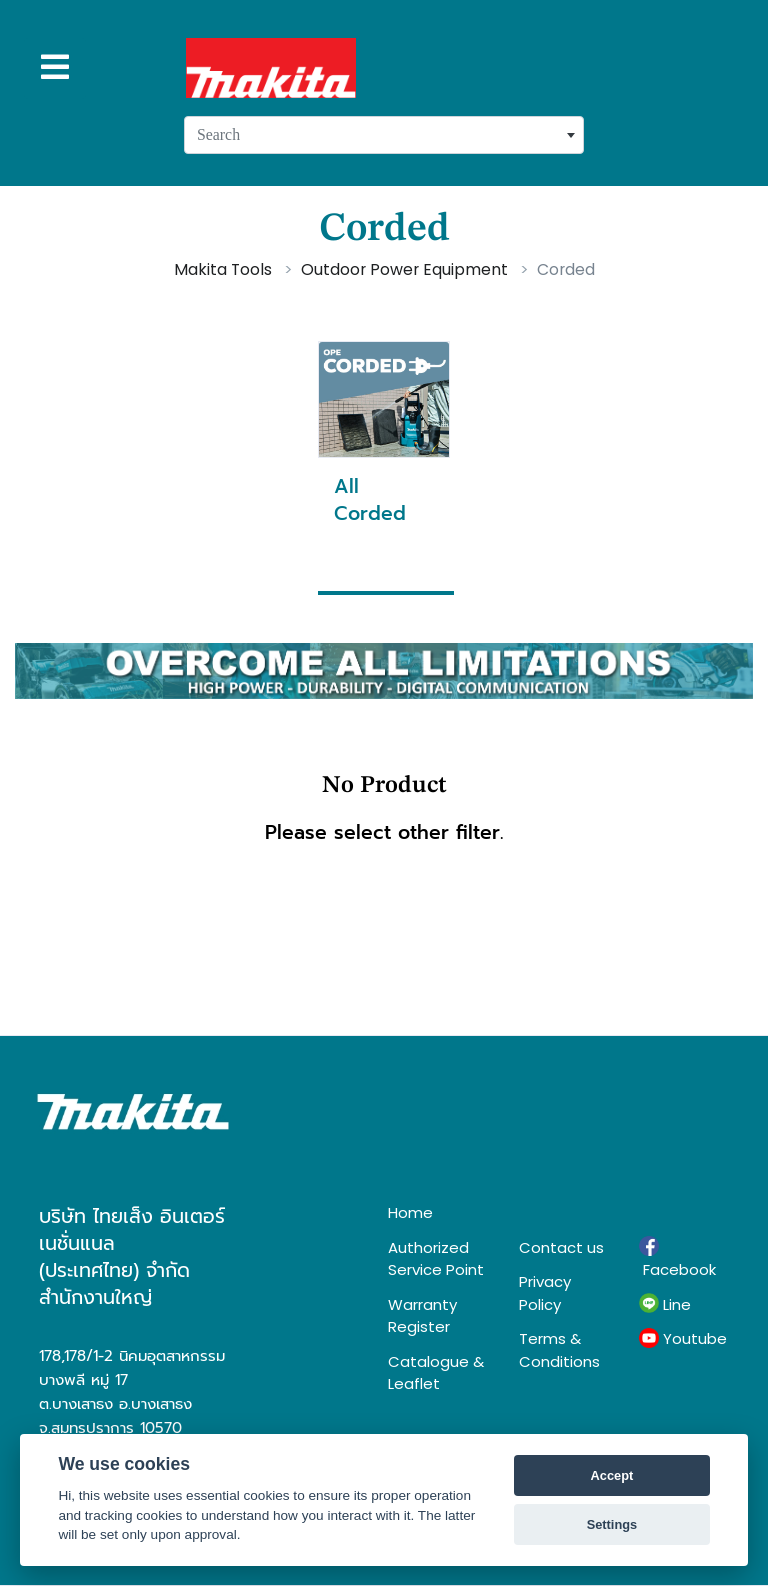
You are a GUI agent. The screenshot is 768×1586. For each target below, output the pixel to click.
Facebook (677, 1258)
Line (665, 1304)
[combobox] (384, 135)
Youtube (683, 1339)
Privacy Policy (545, 1293)
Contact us (561, 1247)
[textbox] (384, 135)
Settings (612, 1524)
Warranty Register (422, 1316)
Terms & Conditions (559, 1350)
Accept (612, 1475)
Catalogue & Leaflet (436, 1373)
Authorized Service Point (436, 1259)
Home (410, 1212)
